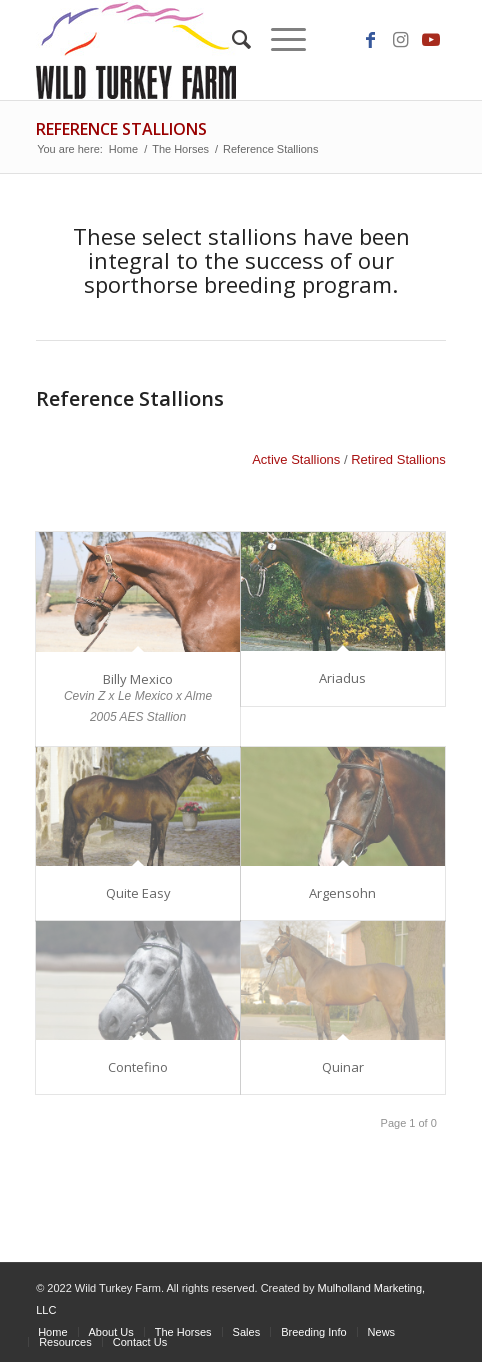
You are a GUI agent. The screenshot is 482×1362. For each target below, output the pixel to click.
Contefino (138, 1067)
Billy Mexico (138, 679)
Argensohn (342, 893)
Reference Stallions (121, 129)
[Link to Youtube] (431, 40)
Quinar (343, 1067)
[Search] (231, 40)
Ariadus (342, 678)
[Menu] (278, 40)
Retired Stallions (398, 459)
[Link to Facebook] (371, 40)
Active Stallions (296, 459)
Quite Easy (138, 893)
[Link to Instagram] (401, 40)
